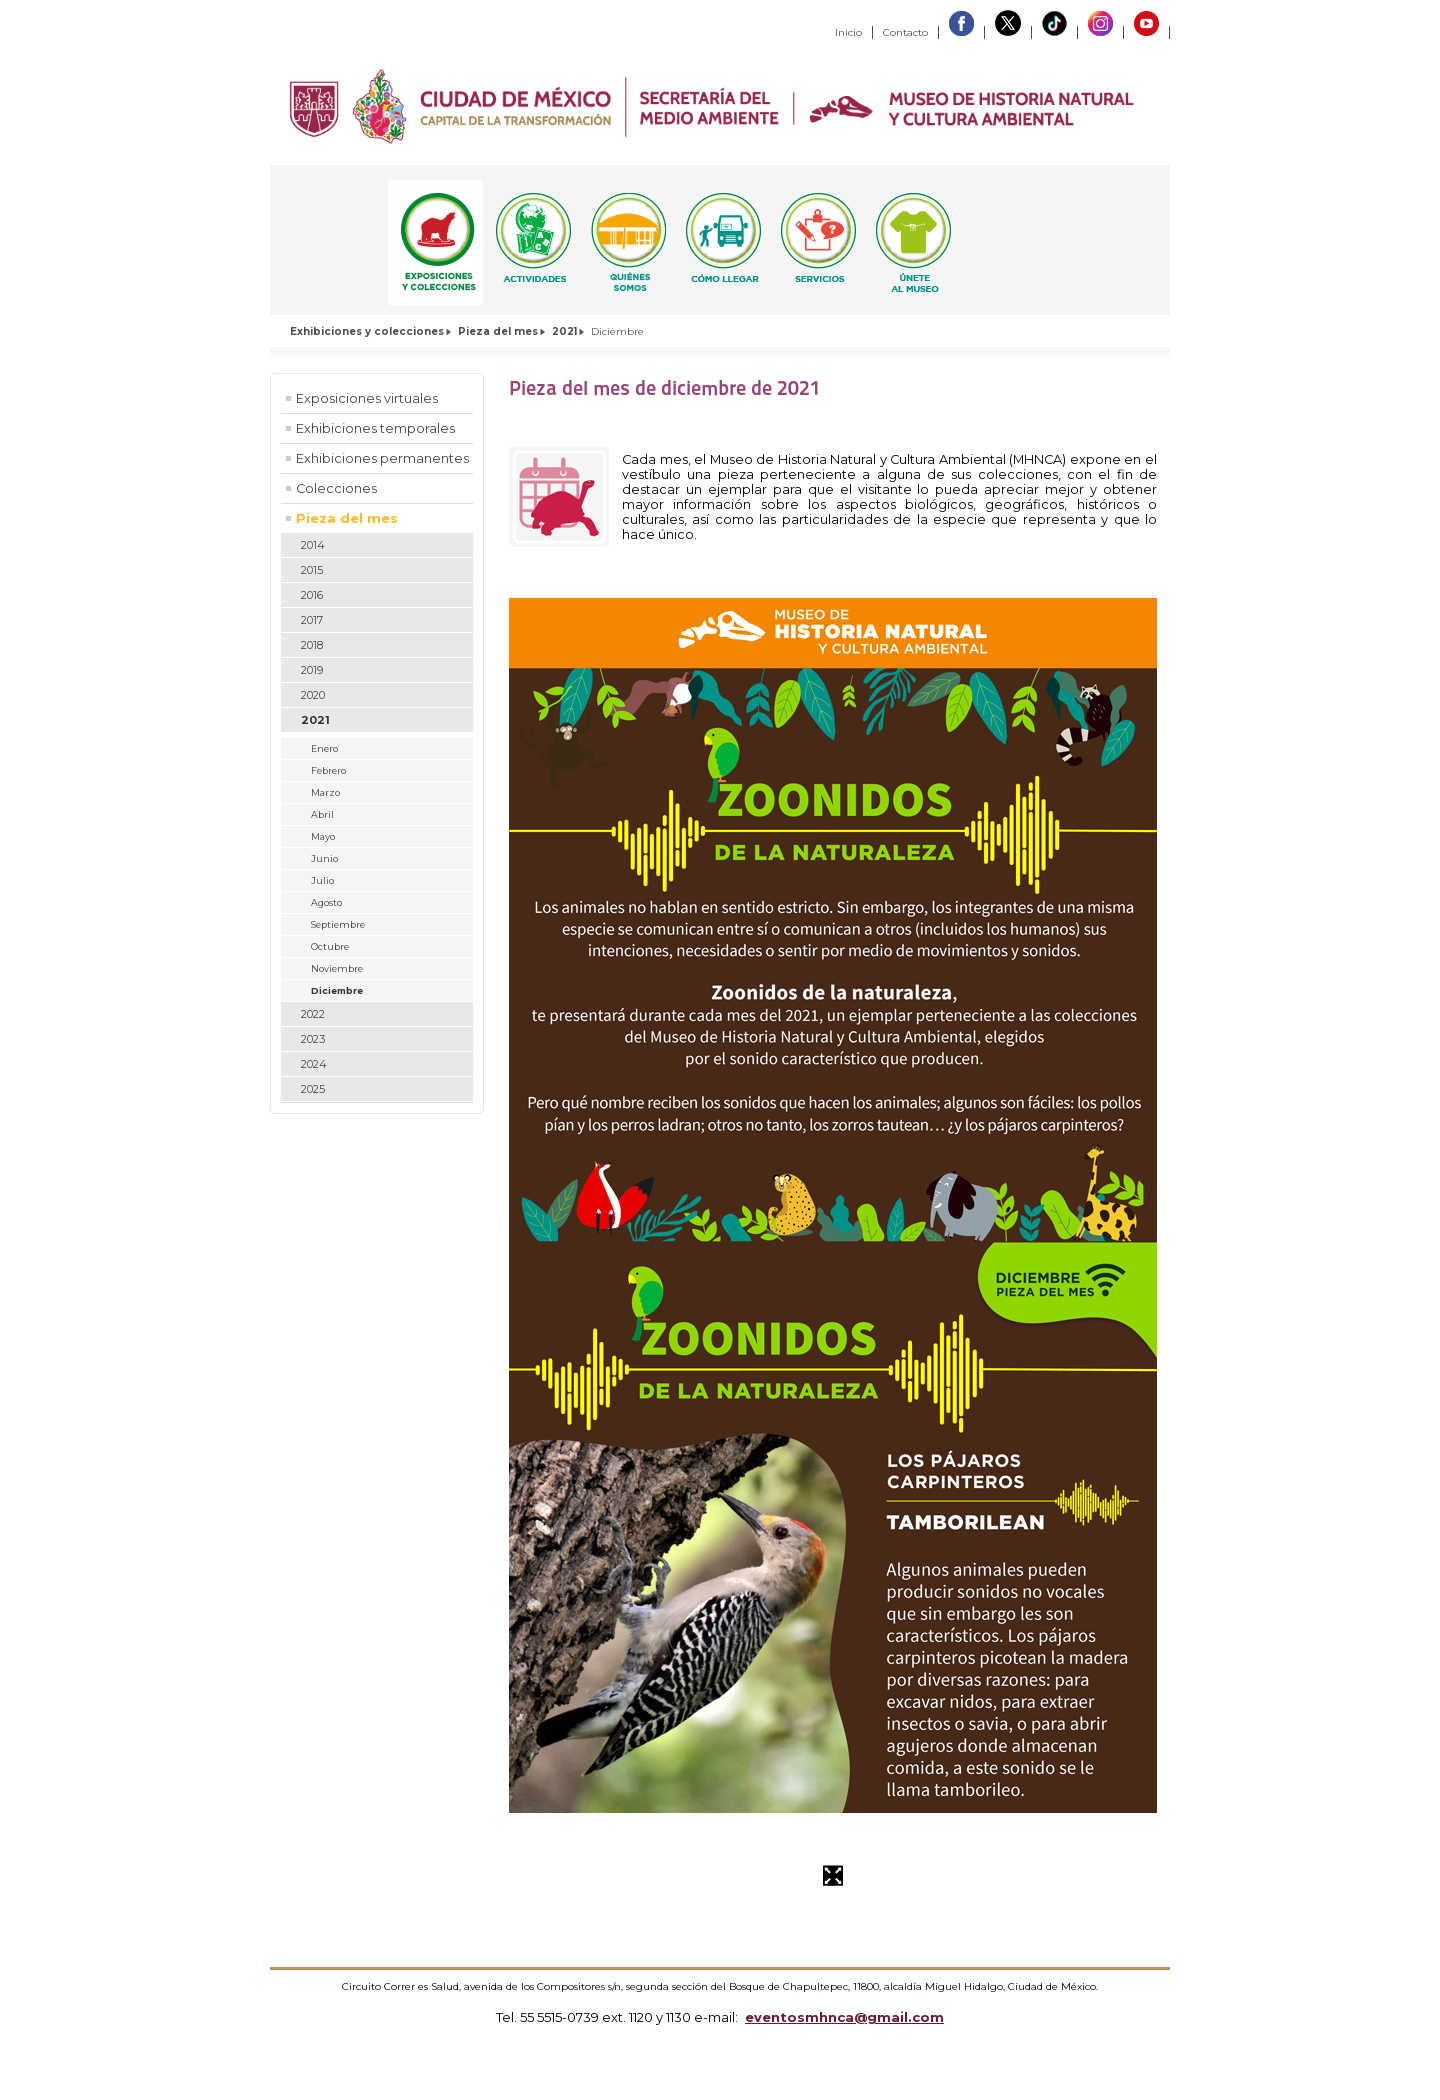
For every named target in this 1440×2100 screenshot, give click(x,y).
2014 (313, 545)
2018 (312, 645)
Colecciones (336, 488)
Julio (322, 880)
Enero (324, 748)
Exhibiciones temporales (375, 428)
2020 (313, 695)
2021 (564, 331)
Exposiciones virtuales (367, 398)
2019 (312, 670)
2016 (312, 595)
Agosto (326, 902)
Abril (322, 814)
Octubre (330, 946)
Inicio (848, 32)
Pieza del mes (498, 331)
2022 (313, 1014)
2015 (312, 570)
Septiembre (338, 924)
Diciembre (337, 990)
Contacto (905, 32)
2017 (312, 620)
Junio (324, 858)
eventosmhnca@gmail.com (844, 2017)
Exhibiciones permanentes (382, 458)
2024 (314, 1064)
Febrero (328, 770)
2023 (313, 1039)
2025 (313, 1089)
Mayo (323, 836)
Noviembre (337, 968)
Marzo (325, 792)
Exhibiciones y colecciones (367, 331)
